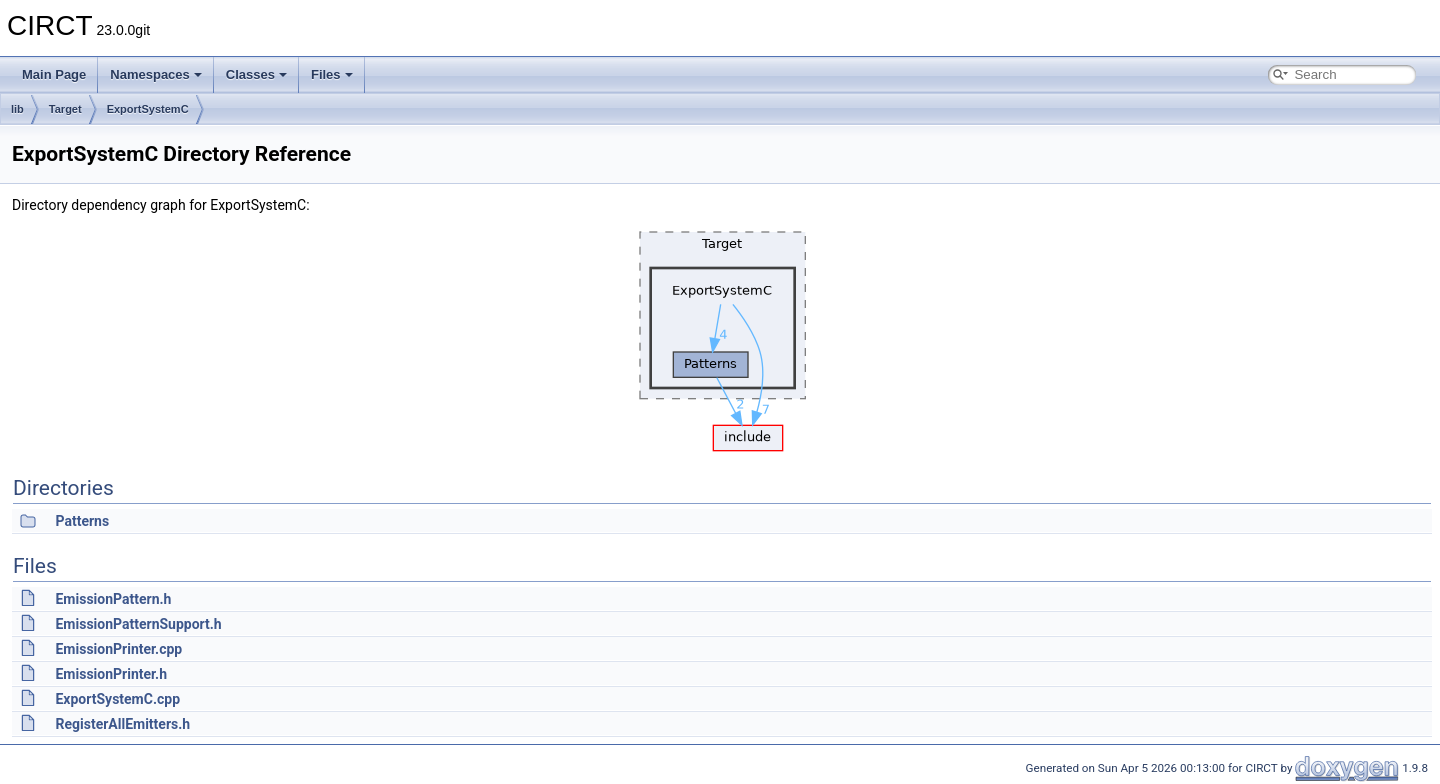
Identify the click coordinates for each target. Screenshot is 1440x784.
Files (332, 74)
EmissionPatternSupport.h (138, 624)
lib (17, 109)
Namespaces (156, 74)
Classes (256, 74)
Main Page (54, 74)
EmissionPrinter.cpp (118, 649)
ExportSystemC (148, 109)
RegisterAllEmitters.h (122, 724)
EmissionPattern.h (113, 599)
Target (65, 109)
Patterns (82, 521)
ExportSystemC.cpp (117, 699)
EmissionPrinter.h (111, 674)
